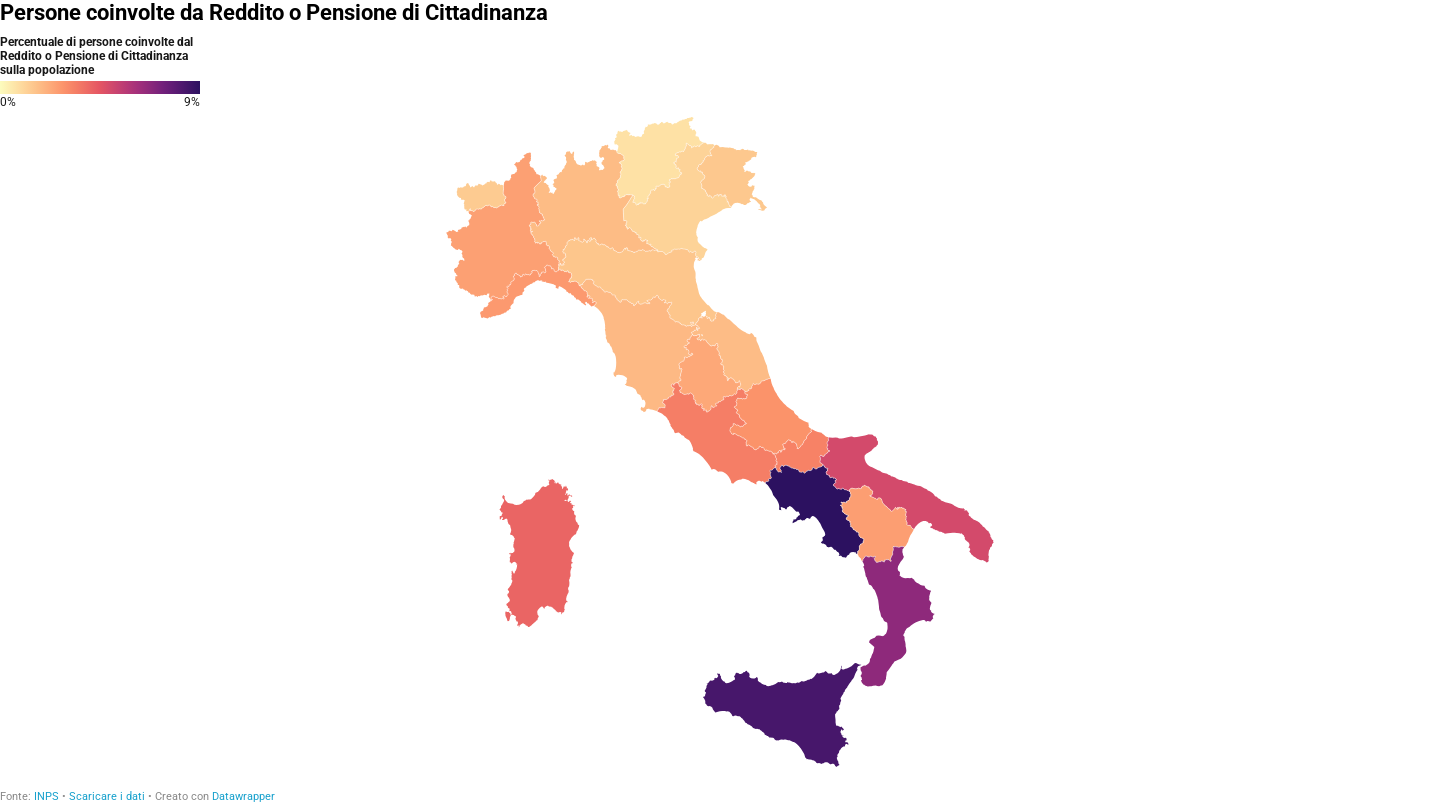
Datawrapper (243, 796)
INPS (46, 796)
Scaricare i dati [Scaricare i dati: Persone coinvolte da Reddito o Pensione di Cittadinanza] (107, 796)
